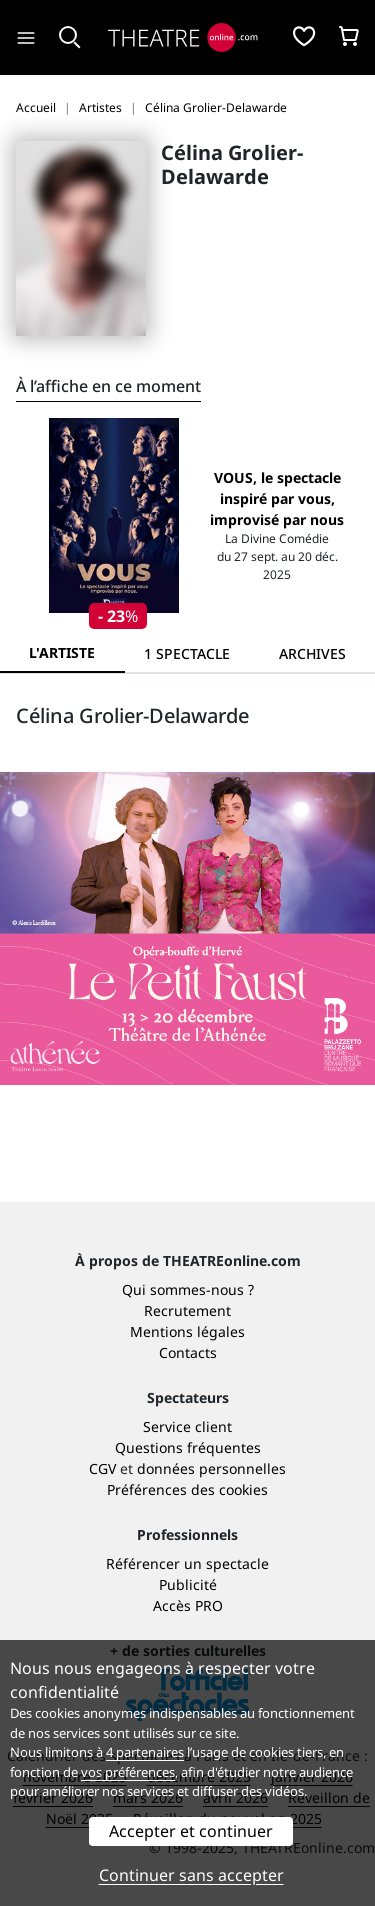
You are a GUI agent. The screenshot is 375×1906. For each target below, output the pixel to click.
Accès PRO (188, 1605)
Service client (187, 1426)
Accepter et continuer (191, 1831)
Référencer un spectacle (187, 1563)
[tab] (187, 653)
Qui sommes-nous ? (188, 1289)
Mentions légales (187, 1331)
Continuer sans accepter (191, 1875)
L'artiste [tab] (62, 652)
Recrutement (187, 1310)
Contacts (188, 1352)
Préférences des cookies (187, 1489)
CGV (102, 1468)
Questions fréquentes (188, 1447)
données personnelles (211, 1468)
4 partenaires (145, 1752)
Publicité (188, 1584)
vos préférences (128, 1772)
